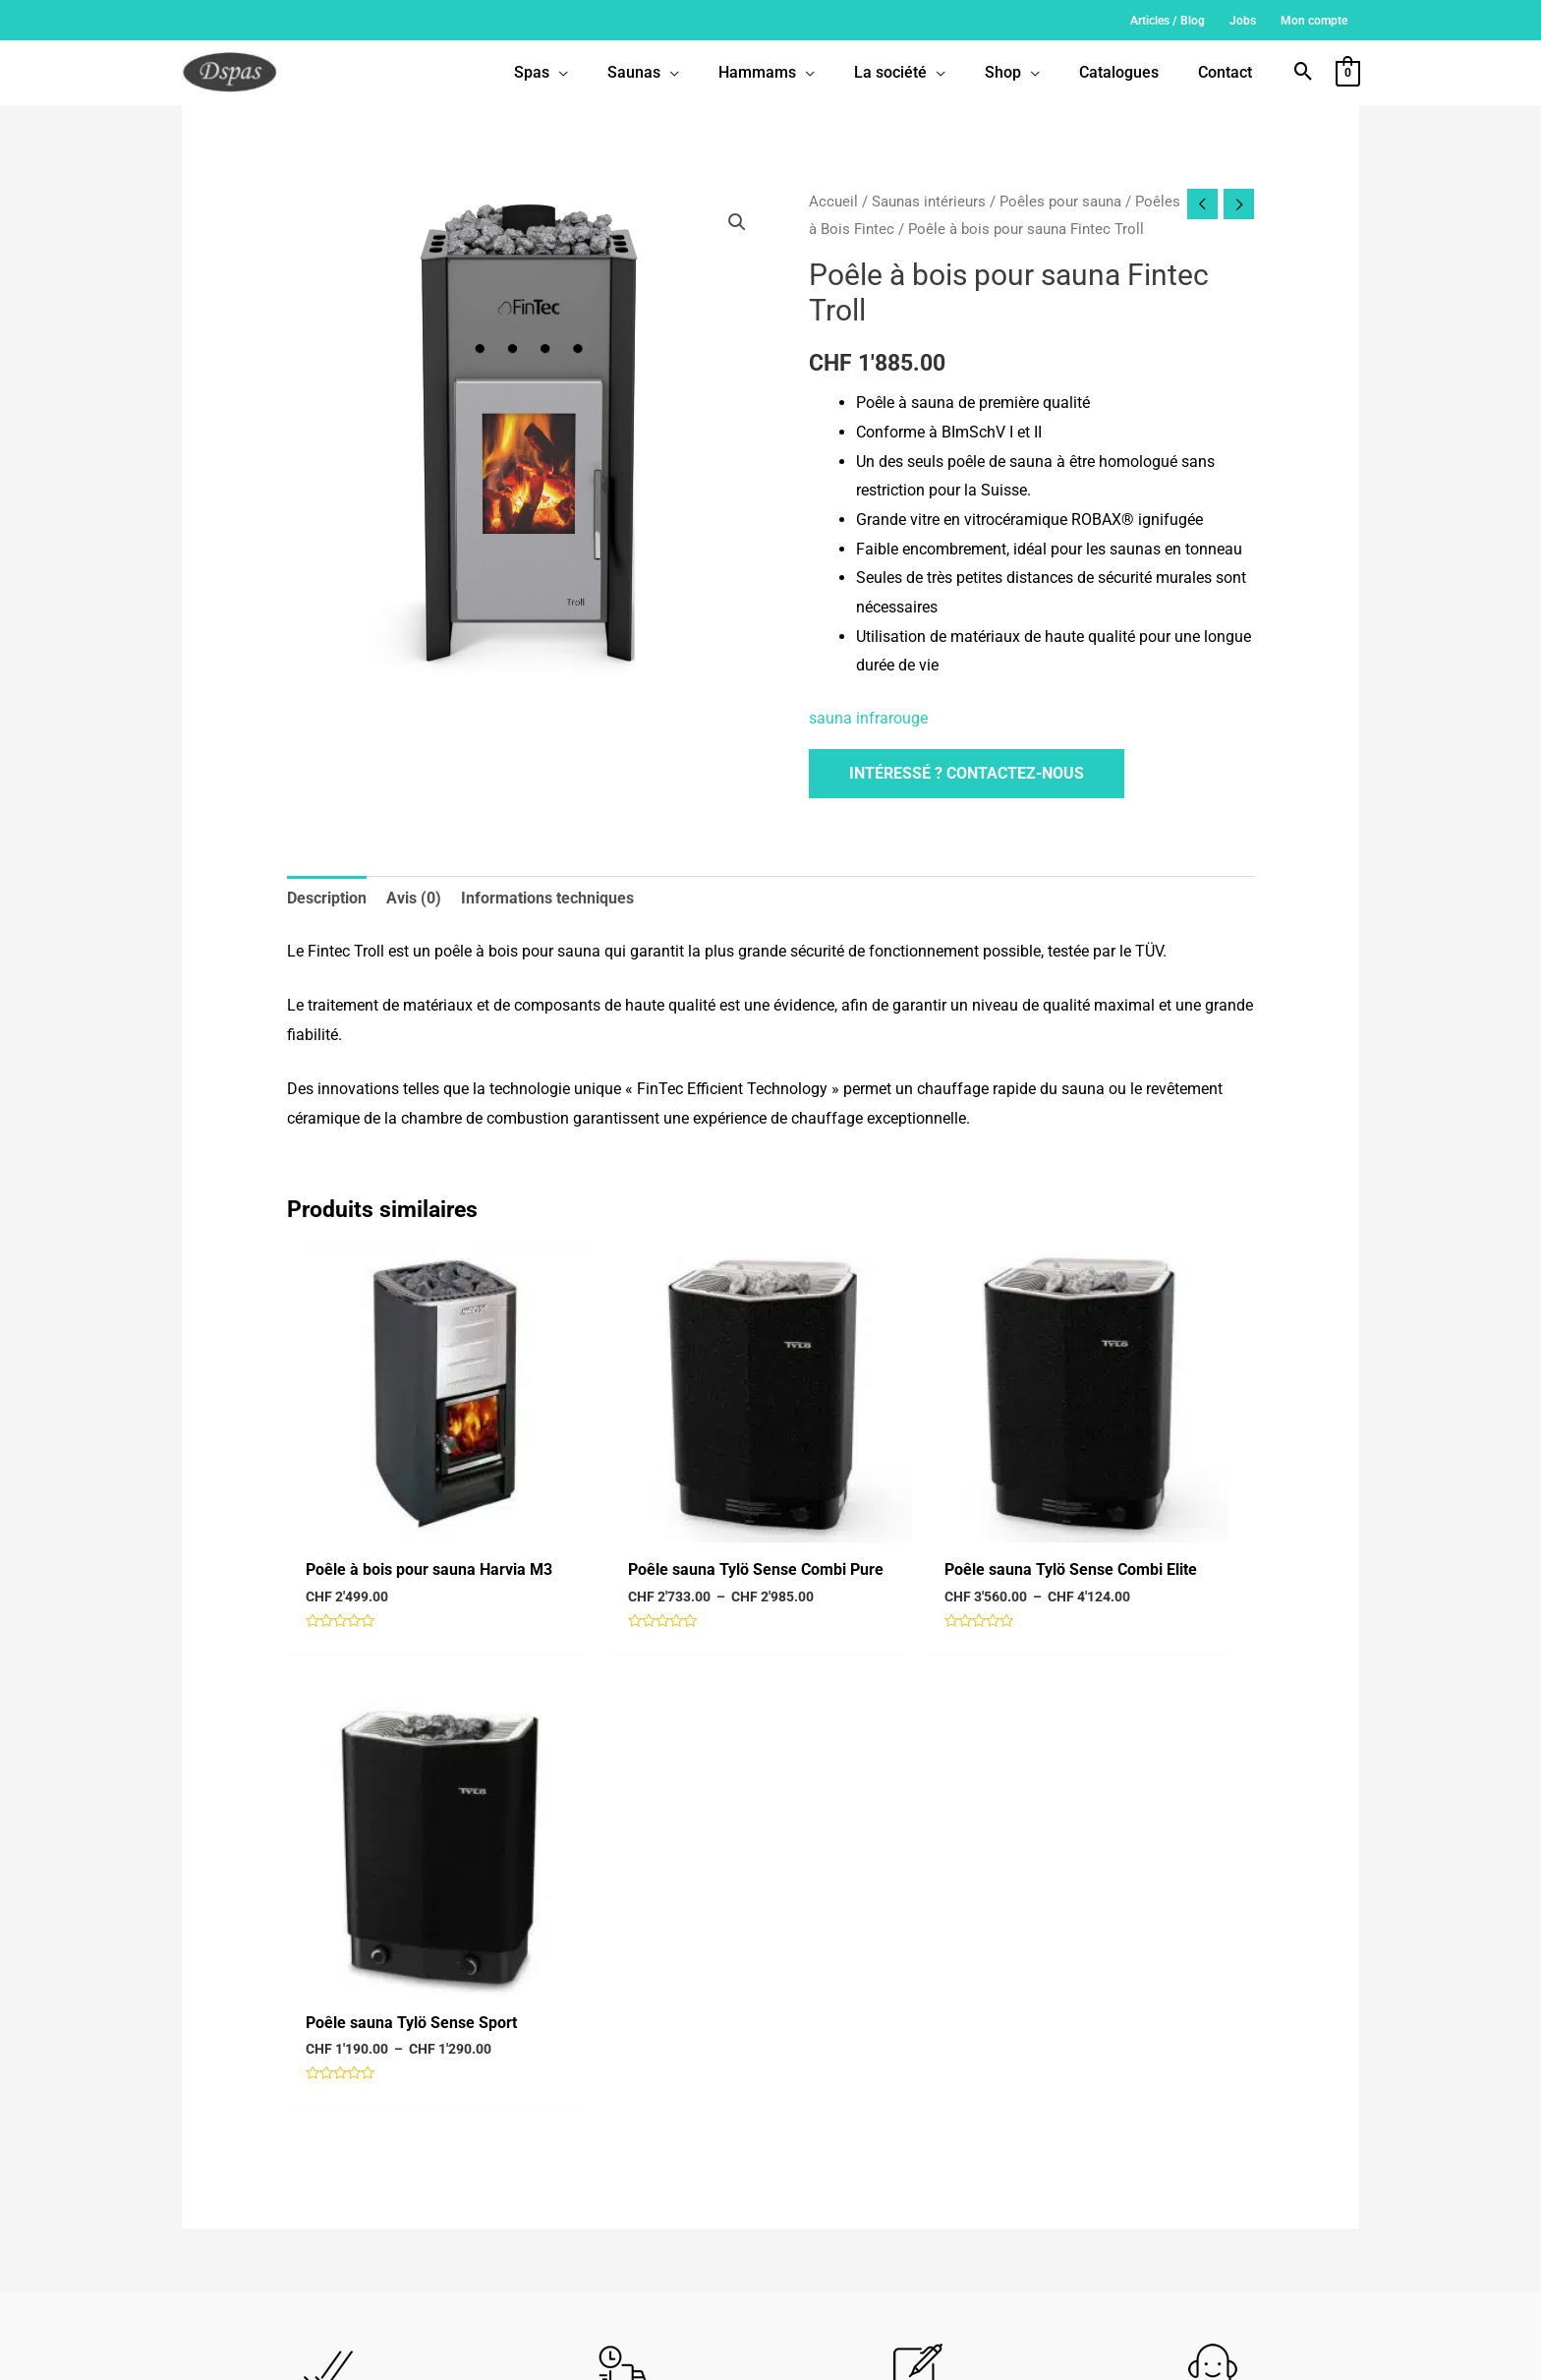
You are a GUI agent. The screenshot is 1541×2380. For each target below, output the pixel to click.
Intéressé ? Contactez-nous (966, 773)
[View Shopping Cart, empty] (1348, 72)
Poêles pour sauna (1060, 201)
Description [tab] (327, 898)
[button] (1303, 73)
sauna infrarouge (868, 718)
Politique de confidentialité (1011, 2350)
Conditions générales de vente (864, 2350)
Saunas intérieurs (929, 201)
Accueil (833, 201)
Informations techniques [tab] (547, 898)
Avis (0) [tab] (413, 898)
